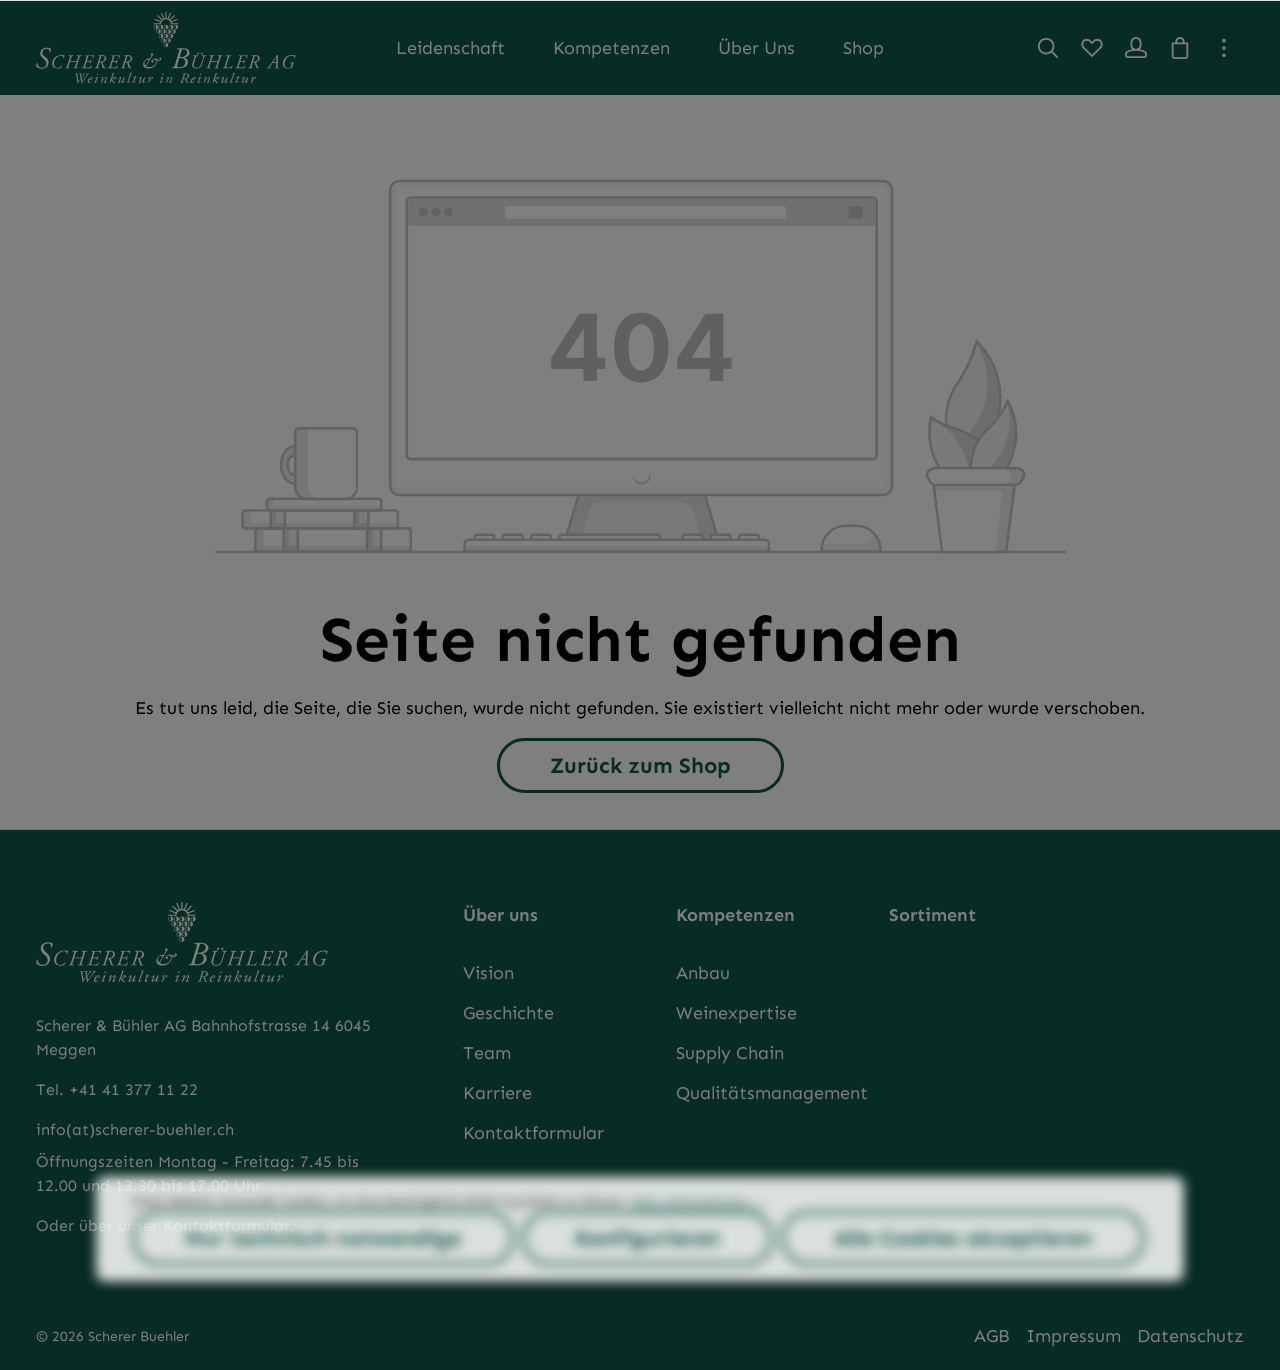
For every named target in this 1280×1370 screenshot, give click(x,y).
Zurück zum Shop (640, 765)
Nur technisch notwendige (323, 1277)
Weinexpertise (736, 1013)
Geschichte (508, 1013)
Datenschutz (1190, 1336)
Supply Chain (730, 1053)
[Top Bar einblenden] (1224, 48)
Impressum (1073, 1336)
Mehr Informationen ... (697, 1241)
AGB (992, 1336)
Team (487, 1053)
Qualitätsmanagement (772, 1093)
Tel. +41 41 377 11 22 (117, 1089)
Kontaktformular (533, 1133)
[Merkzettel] (1092, 48)
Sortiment (932, 915)
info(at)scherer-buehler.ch (135, 1129)
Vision (488, 973)
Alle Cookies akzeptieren (963, 1277)
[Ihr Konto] (1136, 48)
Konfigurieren (647, 1277)
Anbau (703, 973)
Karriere (497, 1093)
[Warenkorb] (1180, 48)
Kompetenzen (735, 915)
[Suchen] (1048, 48)
